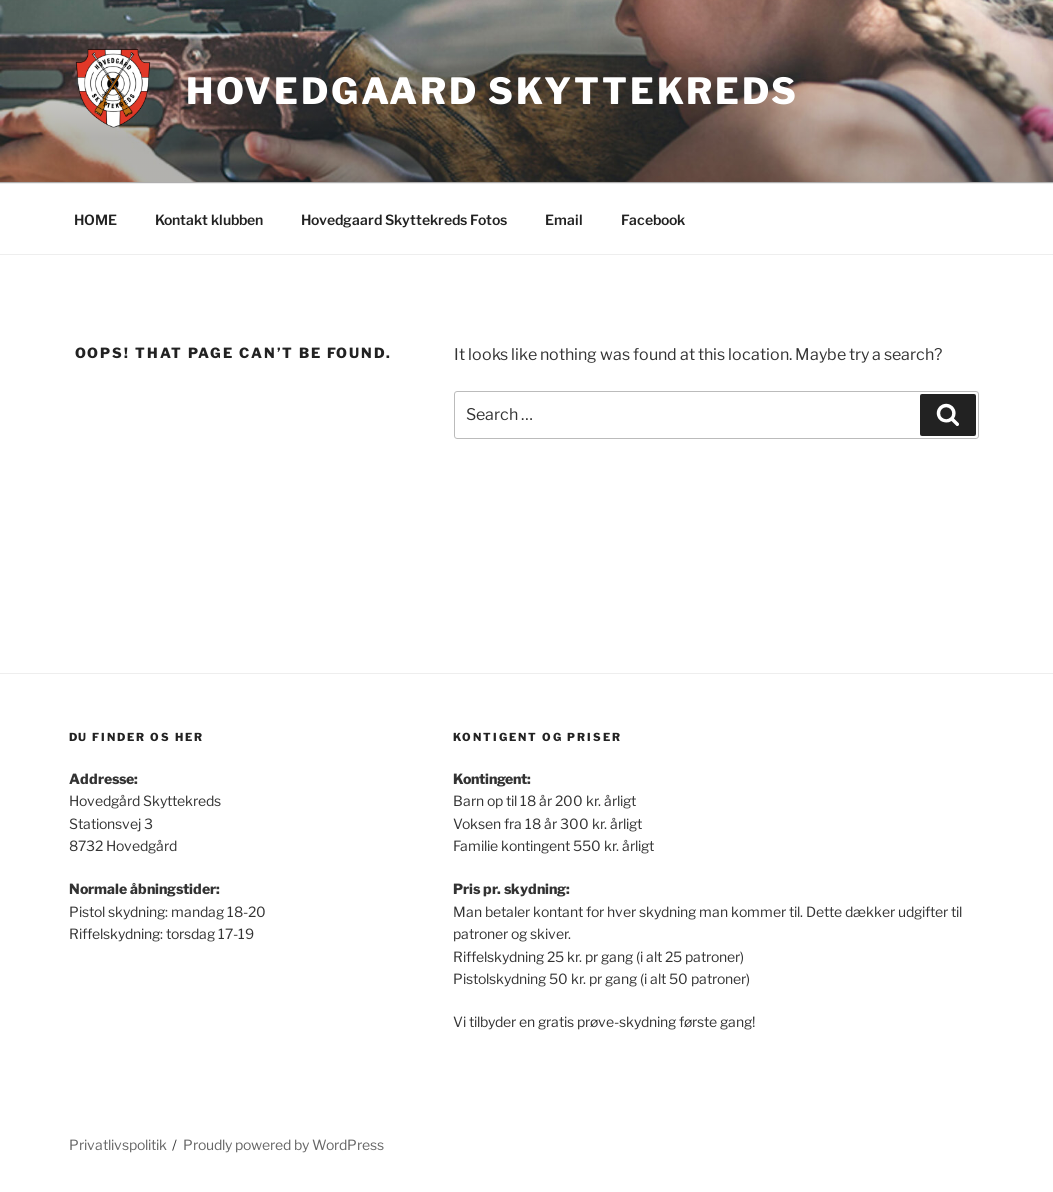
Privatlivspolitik (118, 1144)
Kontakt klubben (209, 219)
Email (564, 219)
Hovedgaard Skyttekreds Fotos (404, 219)
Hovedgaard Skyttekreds (492, 91)
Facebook (653, 219)
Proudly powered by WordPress (283, 1144)
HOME (95, 219)
